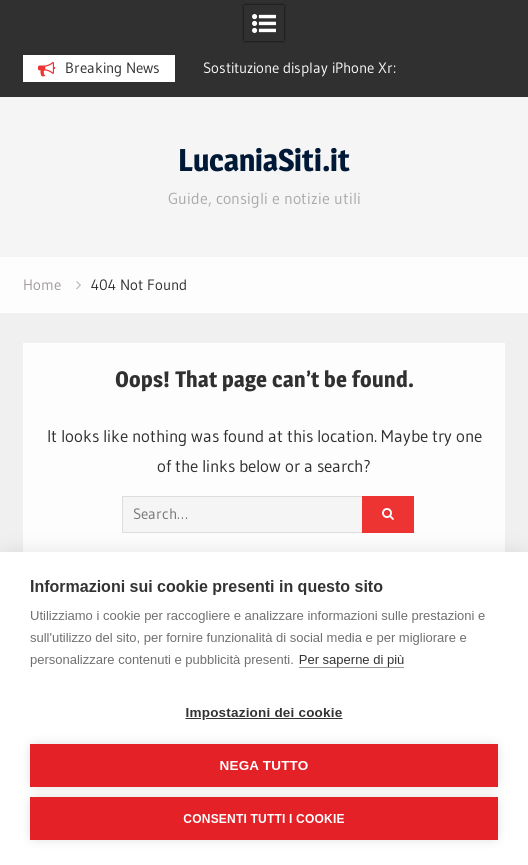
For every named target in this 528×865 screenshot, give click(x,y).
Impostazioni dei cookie (264, 712)
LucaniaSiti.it (264, 160)
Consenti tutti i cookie (263, 819)
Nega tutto (264, 765)
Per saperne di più (352, 659)
